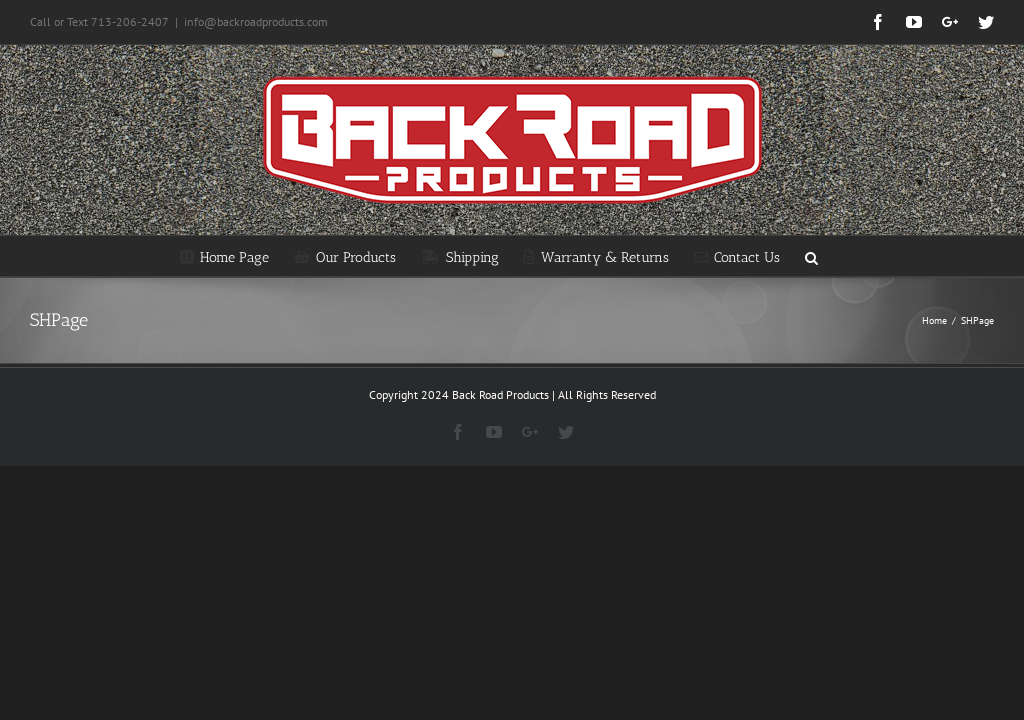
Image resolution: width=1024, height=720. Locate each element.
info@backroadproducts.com (256, 21)
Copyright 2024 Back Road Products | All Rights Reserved (512, 394)
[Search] (812, 256)
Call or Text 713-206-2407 (99, 21)
